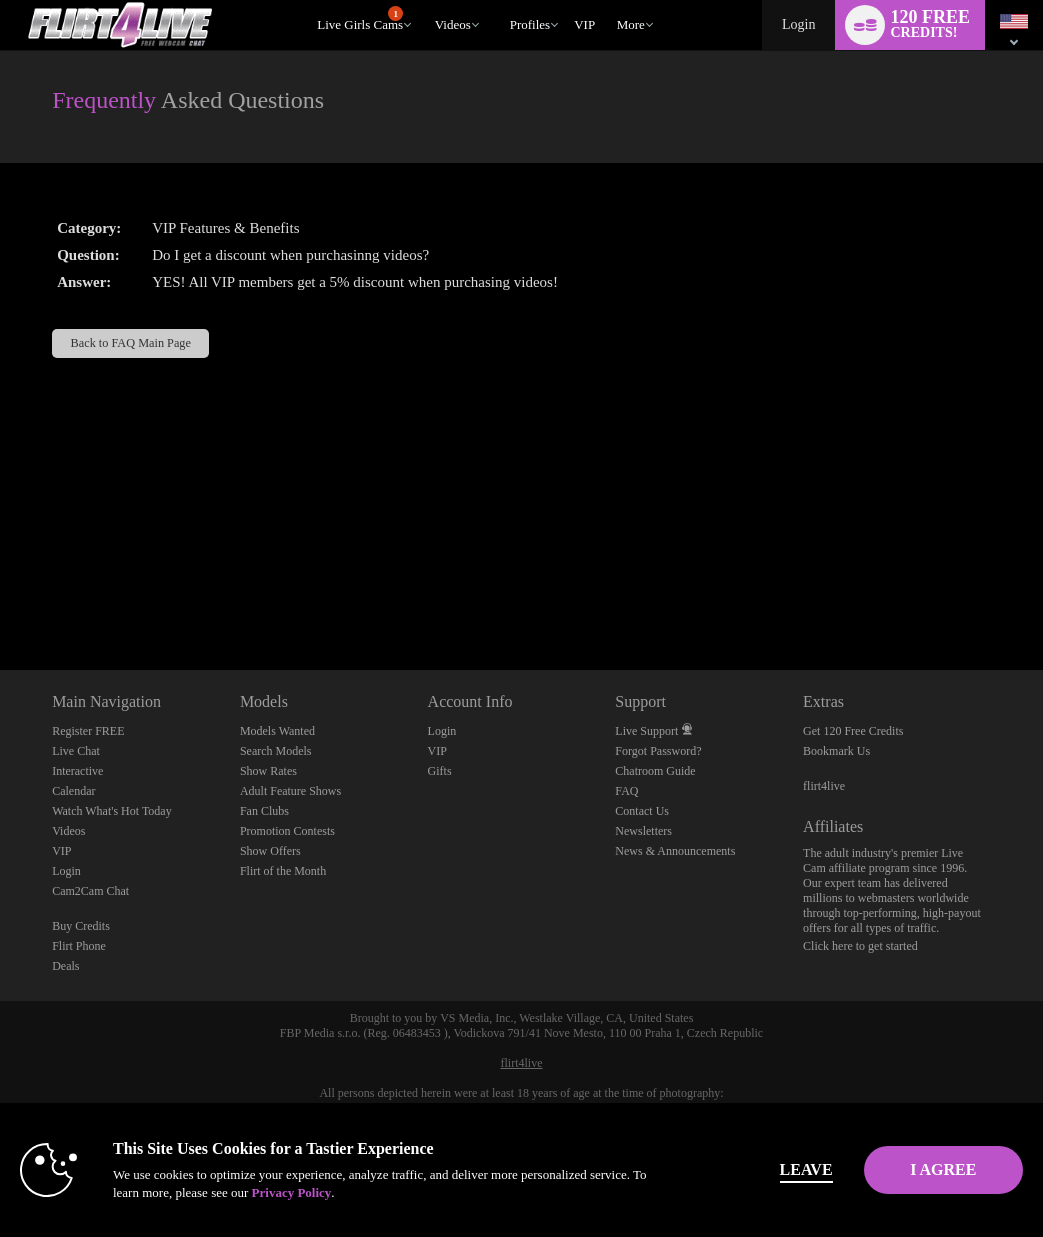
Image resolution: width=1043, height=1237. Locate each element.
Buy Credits (81, 926)
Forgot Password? (658, 751)
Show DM (0, 595)
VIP (584, 24)
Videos (453, 24)
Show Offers (270, 851)
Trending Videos (425, 0)
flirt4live (824, 786)
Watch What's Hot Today (112, 811)
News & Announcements (675, 851)
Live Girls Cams (360, 19)
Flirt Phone (79, 946)
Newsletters (643, 831)
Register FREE (88, 731)
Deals (65, 966)
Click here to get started (860, 946)
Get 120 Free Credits (853, 731)
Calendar (73, 791)
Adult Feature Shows (290, 791)
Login (798, 24)
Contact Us (642, 811)
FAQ (626, 791)
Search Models (276, 751)
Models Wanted (277, 731)
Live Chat (76, 751)
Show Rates (268, 771)
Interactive (77, 771)
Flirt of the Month (283, 871)
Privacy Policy (420, 1192)
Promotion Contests (287, 831)
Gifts (440, 771)
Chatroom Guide (655, 771)
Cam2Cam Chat (90, 891)
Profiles (530, 24)
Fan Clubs (264, 811)
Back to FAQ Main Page (131, 343)
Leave (729, 1169)
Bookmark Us (836, 751)
